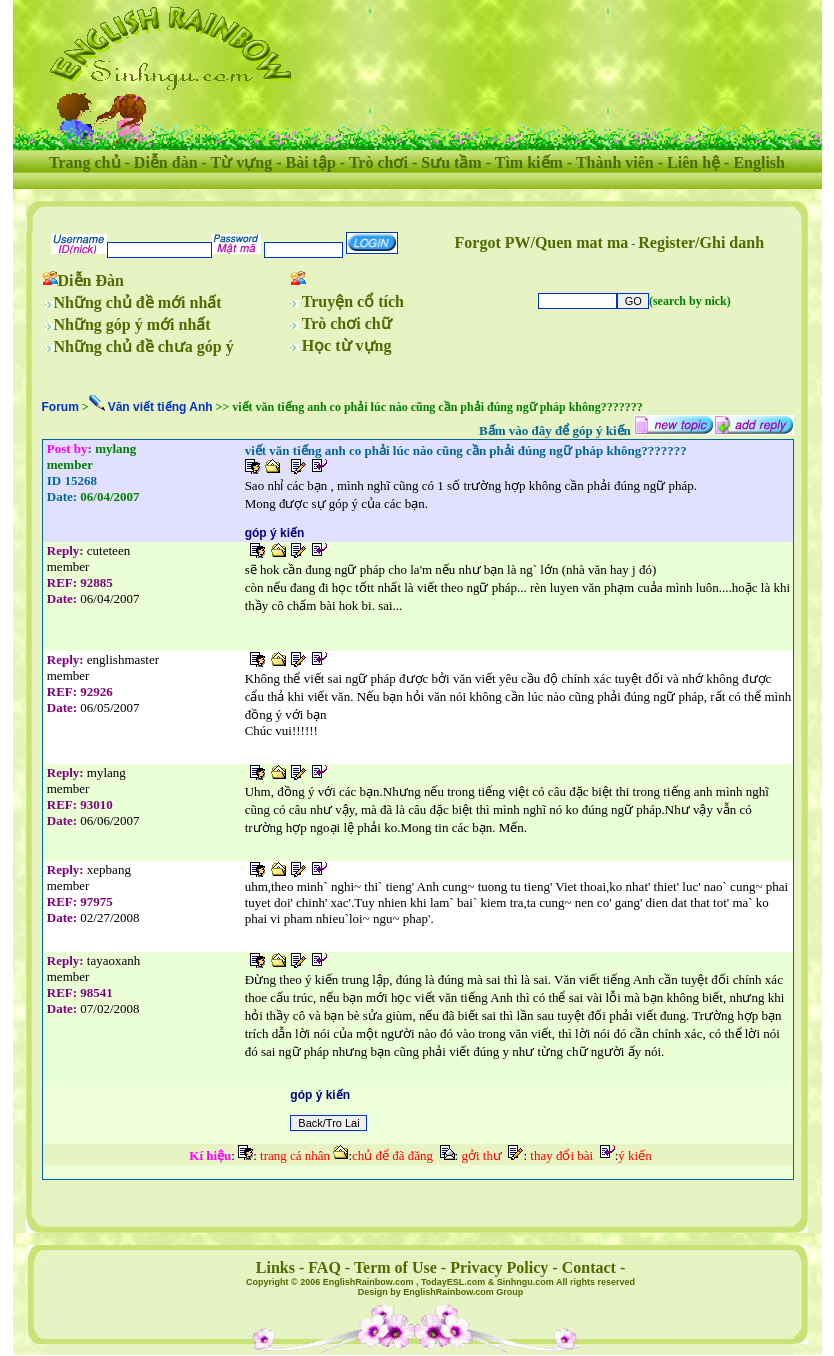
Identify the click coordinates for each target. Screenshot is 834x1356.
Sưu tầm (451, 162)
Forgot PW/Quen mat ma (542, 242)
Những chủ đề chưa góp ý (144, 346)
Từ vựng (242, 162)
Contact (589, 1267)
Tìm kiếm (529, 162)
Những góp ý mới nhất (132, 324)
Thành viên (615, 162)
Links (275, 1267)
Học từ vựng (347, 345)
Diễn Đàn (91, 280)
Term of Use (395, 1267)
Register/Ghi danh (701, 242)
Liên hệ (693, 162)
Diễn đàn (166, 162)
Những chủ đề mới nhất (138, 302)
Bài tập (310, 162)
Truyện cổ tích (353, 301)
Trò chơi (378, 162)
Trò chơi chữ (347, 323)
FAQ (324, 1267)
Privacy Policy (499, 1267)
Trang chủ (84, 162)
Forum (60, 407)
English (759, 162)
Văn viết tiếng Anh (160, 407)
